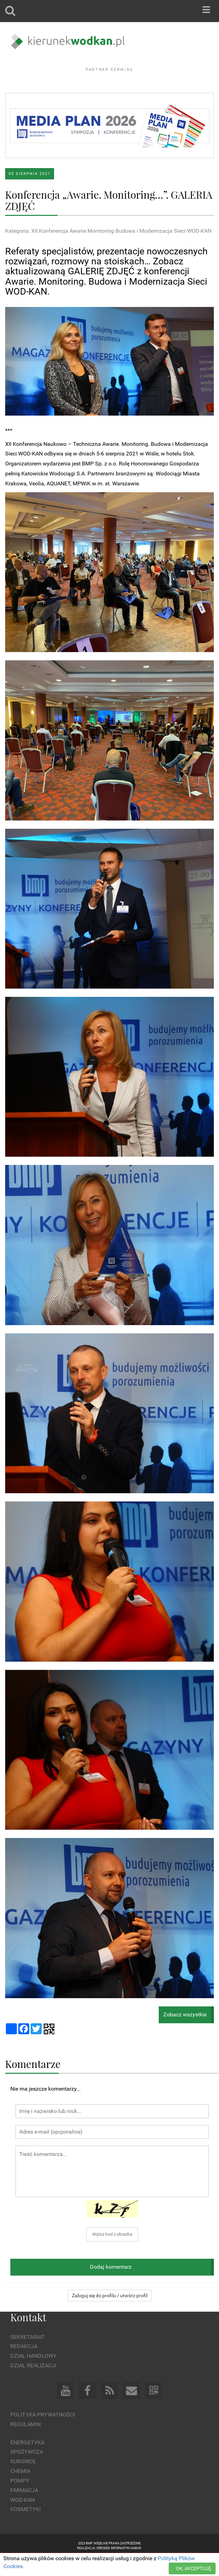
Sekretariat (27, 2355)
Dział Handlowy (33, 2374)
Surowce (23, 2480)
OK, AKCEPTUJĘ (193, 2568)
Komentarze (33, 2082)
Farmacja (24, 2509)
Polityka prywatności (42, 2433)
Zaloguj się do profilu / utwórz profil (109, 2314)
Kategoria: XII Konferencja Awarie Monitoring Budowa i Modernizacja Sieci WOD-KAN (108, 249)
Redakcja (24, 2365)
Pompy (19, 2499)
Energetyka (27, 2461)
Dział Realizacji (33, 2384)
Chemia (20, 2490)
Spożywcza (26, 2470)
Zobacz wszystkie (185, 2033)
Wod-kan (22, 2518)
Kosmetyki (25, 2528)
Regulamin (25, 2443)
